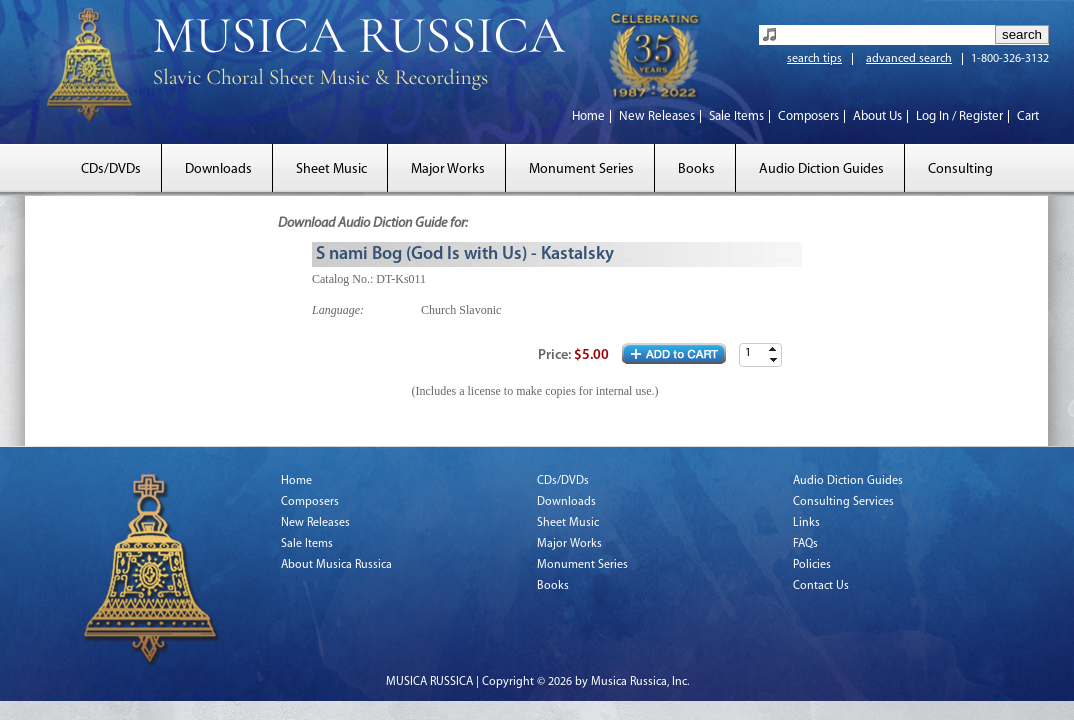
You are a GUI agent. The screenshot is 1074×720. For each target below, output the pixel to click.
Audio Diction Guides (821, 169)
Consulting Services (843, 502)
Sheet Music (331, 169)
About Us (877, 116)
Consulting (960, 169)
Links (806, 523)
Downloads (218, 169)
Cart (1028, 116)
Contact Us (821, 586)
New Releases (657, 116)
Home (588, 116)
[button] (773, 349)
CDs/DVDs (111, 169)
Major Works (448, 169)
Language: (338, 310)
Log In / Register (959, 116)
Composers (808, 116)
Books (696, 169)
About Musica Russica (336, 565)
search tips (814, 59)
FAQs (805, 544)
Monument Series (581, 169)
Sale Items (736, 116)
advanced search (909, 59)
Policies (812, 565)
